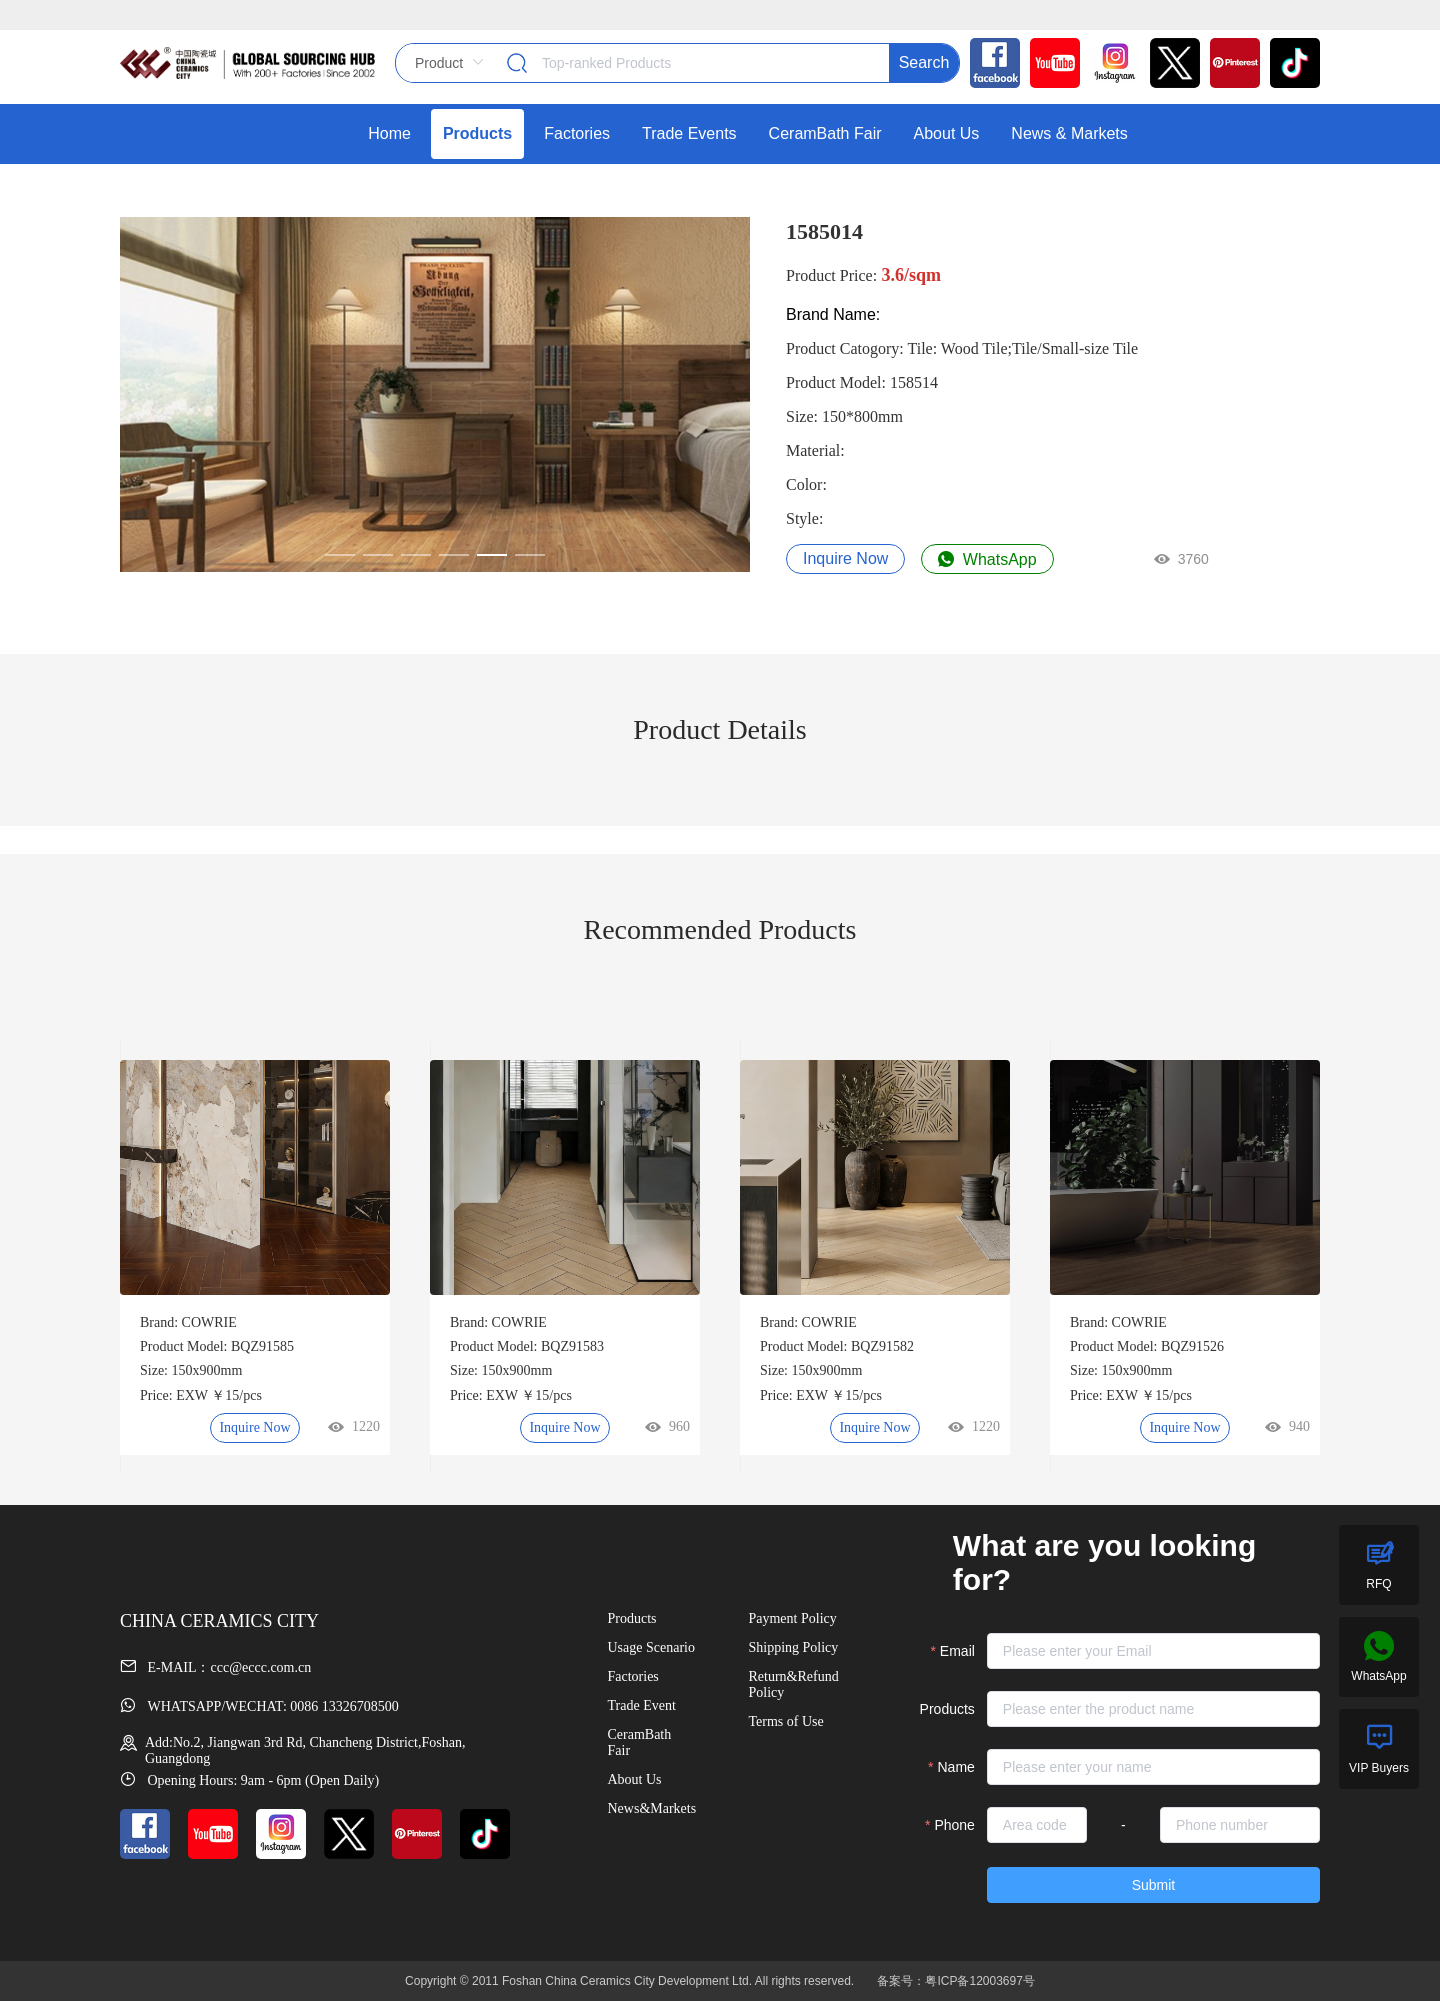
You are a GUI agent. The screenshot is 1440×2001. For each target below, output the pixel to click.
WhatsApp (987, 559)
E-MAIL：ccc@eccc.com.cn (215, 1667)
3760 (1181, 559)
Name (956, 1767)
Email (957, 1651)
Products (947, 1709)
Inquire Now (845, 558)
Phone (954, 1825)
